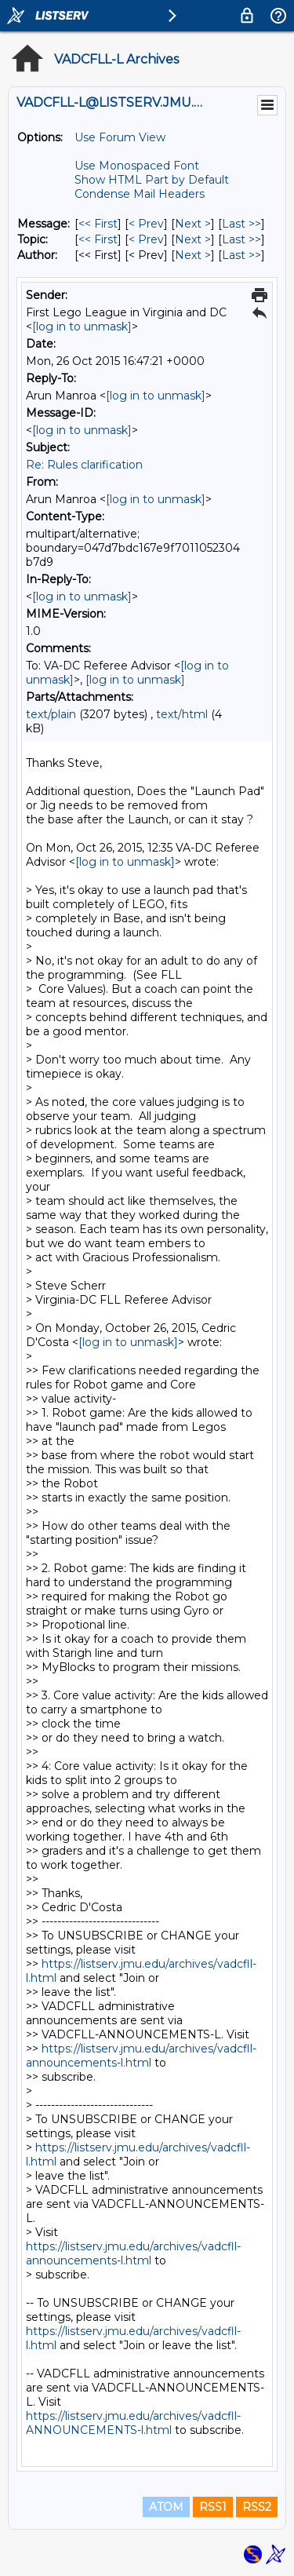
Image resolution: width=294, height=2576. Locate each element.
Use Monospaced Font (136, 166)
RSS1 (213, 2507)
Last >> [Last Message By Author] (241, 255)
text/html (182, 714)
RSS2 (256, 2507)
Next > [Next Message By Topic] (193, 239)
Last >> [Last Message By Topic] (241, 239)
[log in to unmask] (82, 326)
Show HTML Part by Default (151, 180)
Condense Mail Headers (139, 194)
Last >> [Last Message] (241, 224)
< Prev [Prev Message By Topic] (146, 239)
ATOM (166, 2507)
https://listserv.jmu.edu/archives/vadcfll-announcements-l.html (141, 2055)
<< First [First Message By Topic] (98, 239)
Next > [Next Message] (193, 224)
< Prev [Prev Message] (146, 224)
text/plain (51, 714)
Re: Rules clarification (84, 465)
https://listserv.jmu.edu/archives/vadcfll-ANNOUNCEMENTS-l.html (133, 2423)
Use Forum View (119, 137)
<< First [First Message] (98, 224)
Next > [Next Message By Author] (193, 255)
